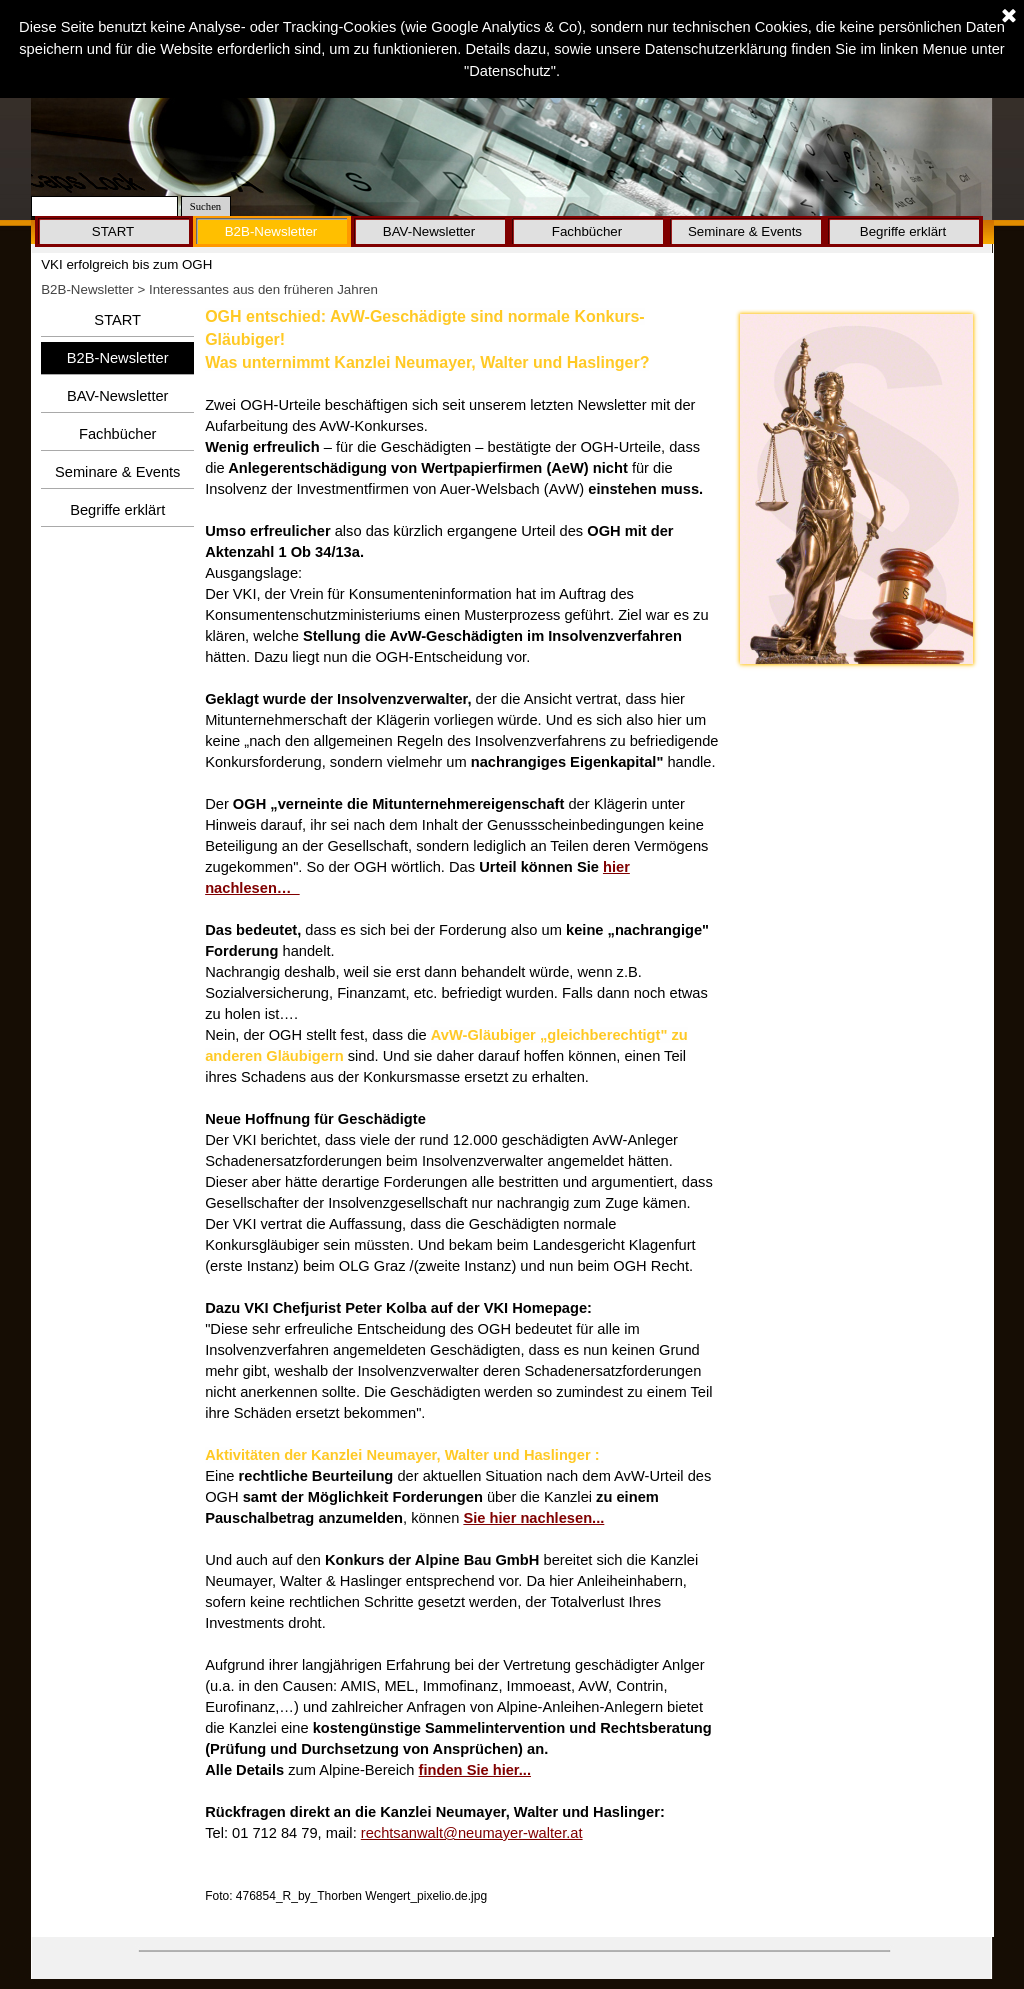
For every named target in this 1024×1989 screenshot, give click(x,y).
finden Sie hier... (475, 1770)
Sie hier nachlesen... (533, 1518)
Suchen (205, 206)
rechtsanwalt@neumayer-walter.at (472, 1833)
